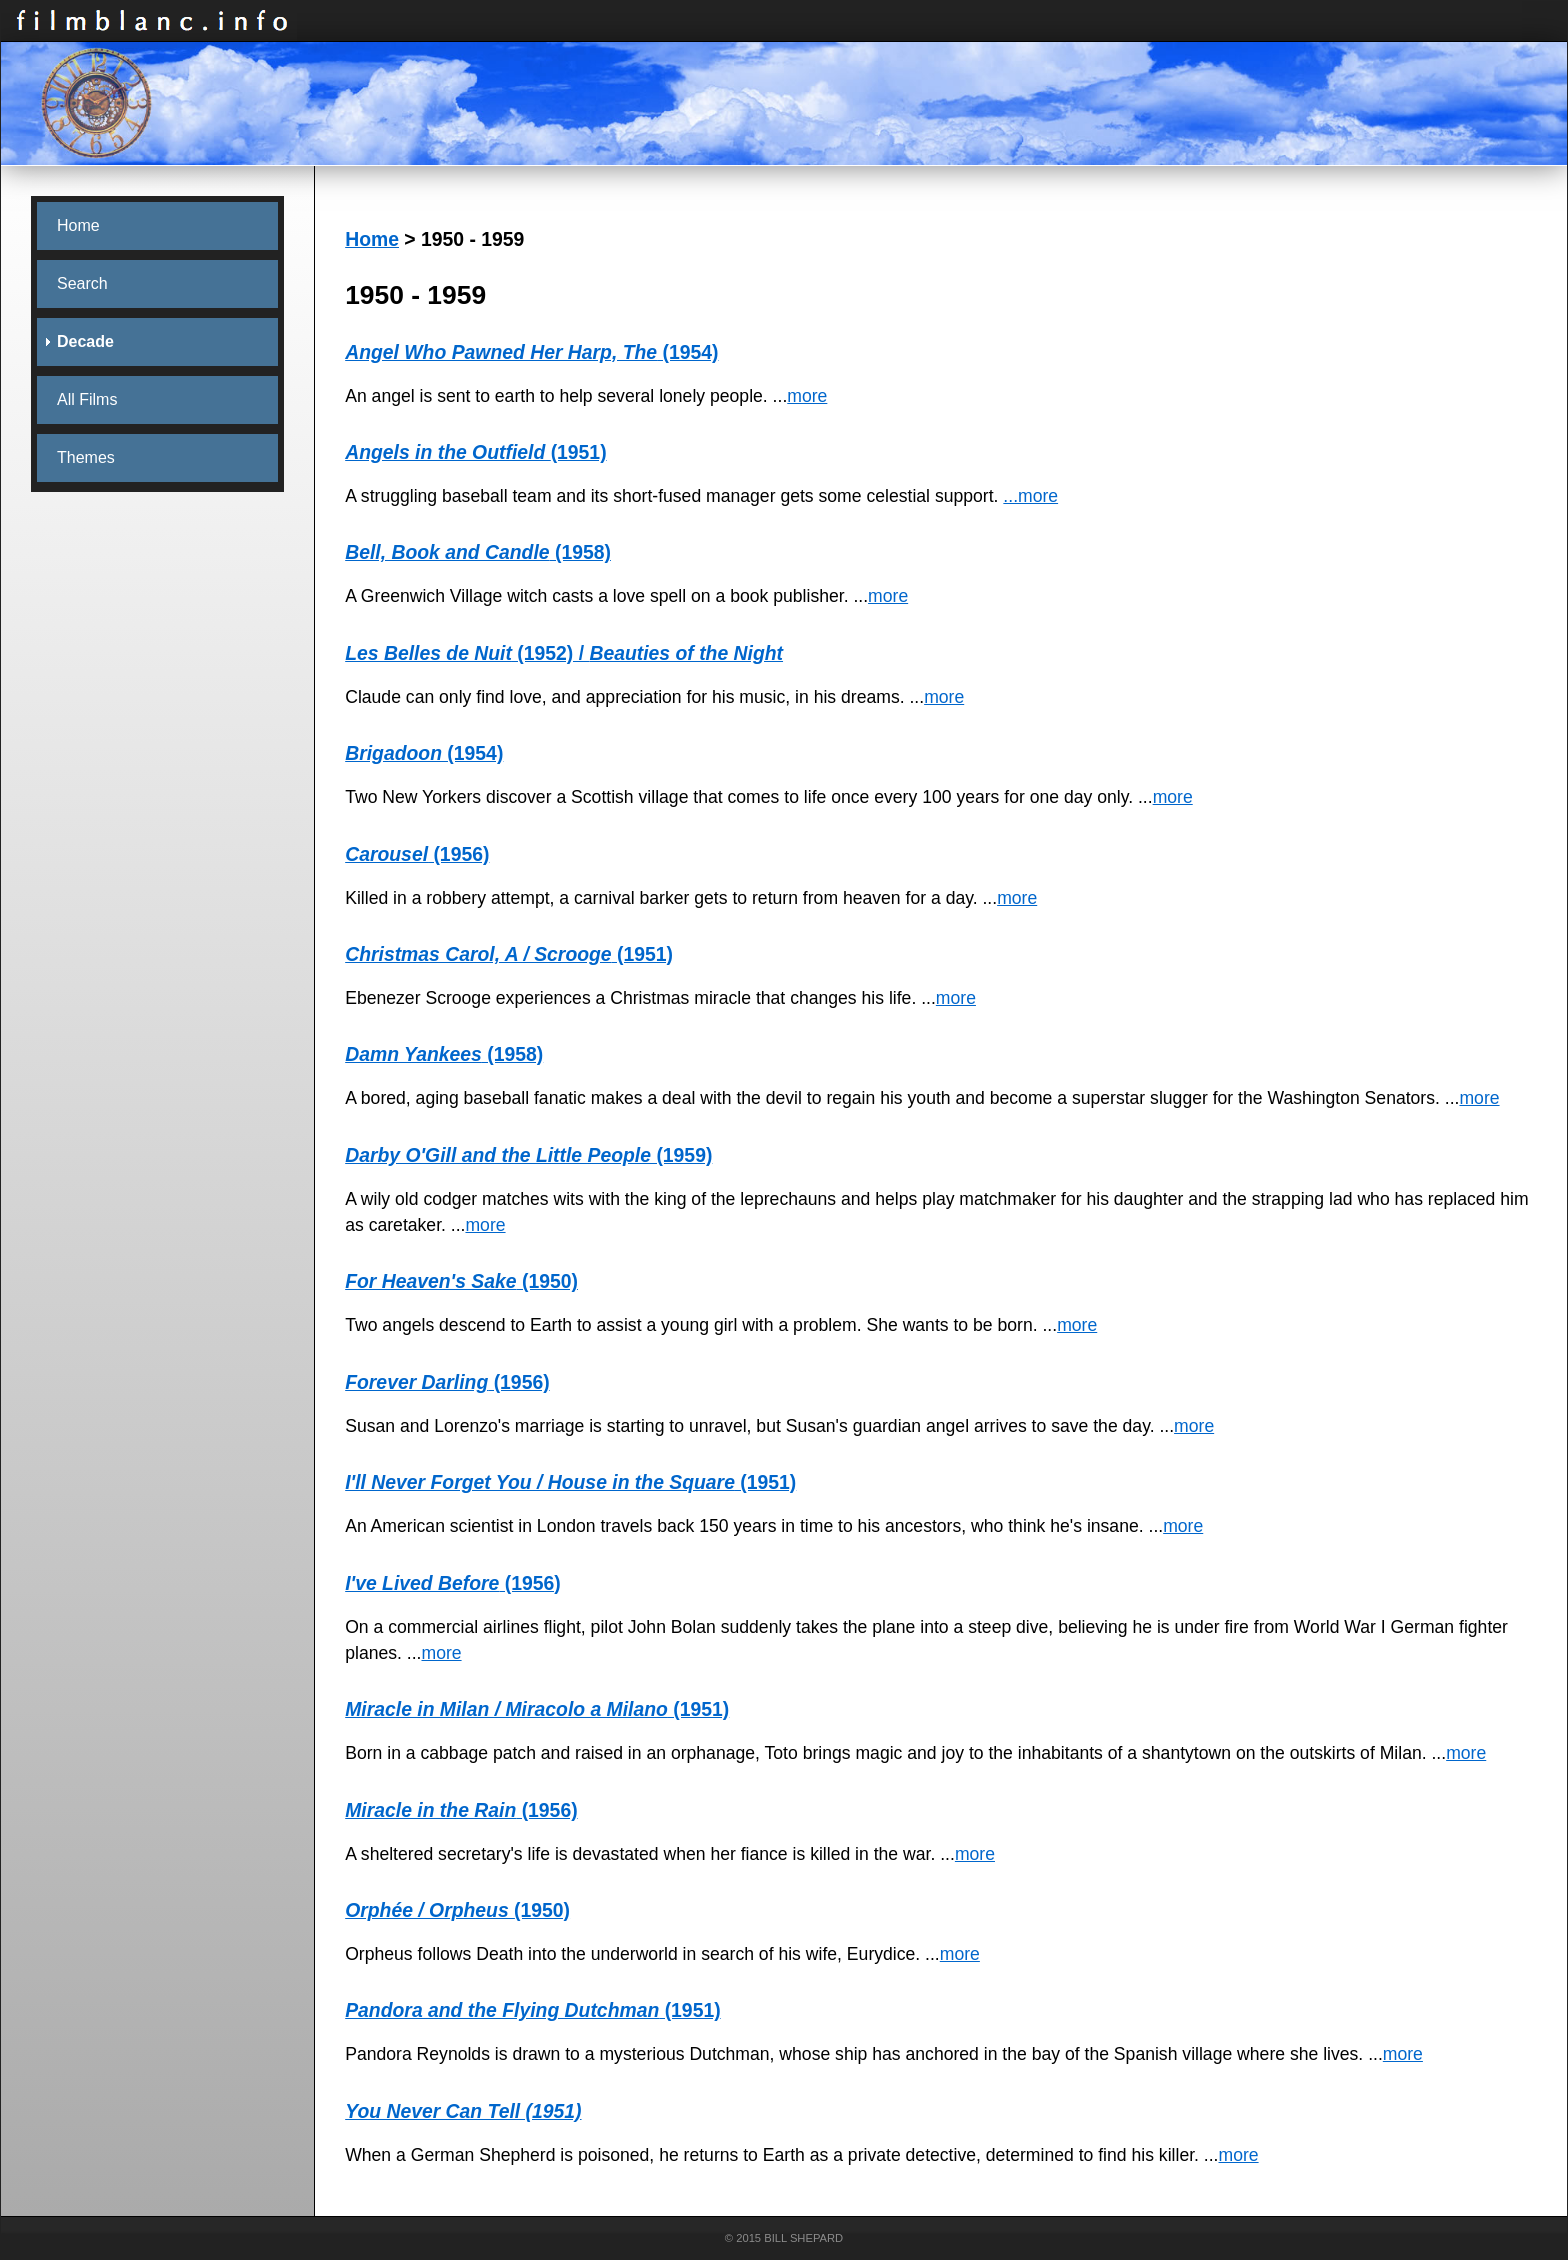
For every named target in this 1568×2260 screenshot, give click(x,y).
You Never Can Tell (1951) (463, 2111)
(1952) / (564, 653)
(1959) (528, 1155)
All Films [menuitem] (87, 399)
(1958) (478, 552)
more (807, 396)
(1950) (461, 1281)
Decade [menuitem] (85, 341)
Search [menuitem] (82, 283)
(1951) (475, 452)
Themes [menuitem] (86, 457)
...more (1030, 496)
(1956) (417, 854)
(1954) (531, 352)
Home (372, 239)
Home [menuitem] (78, 225)
